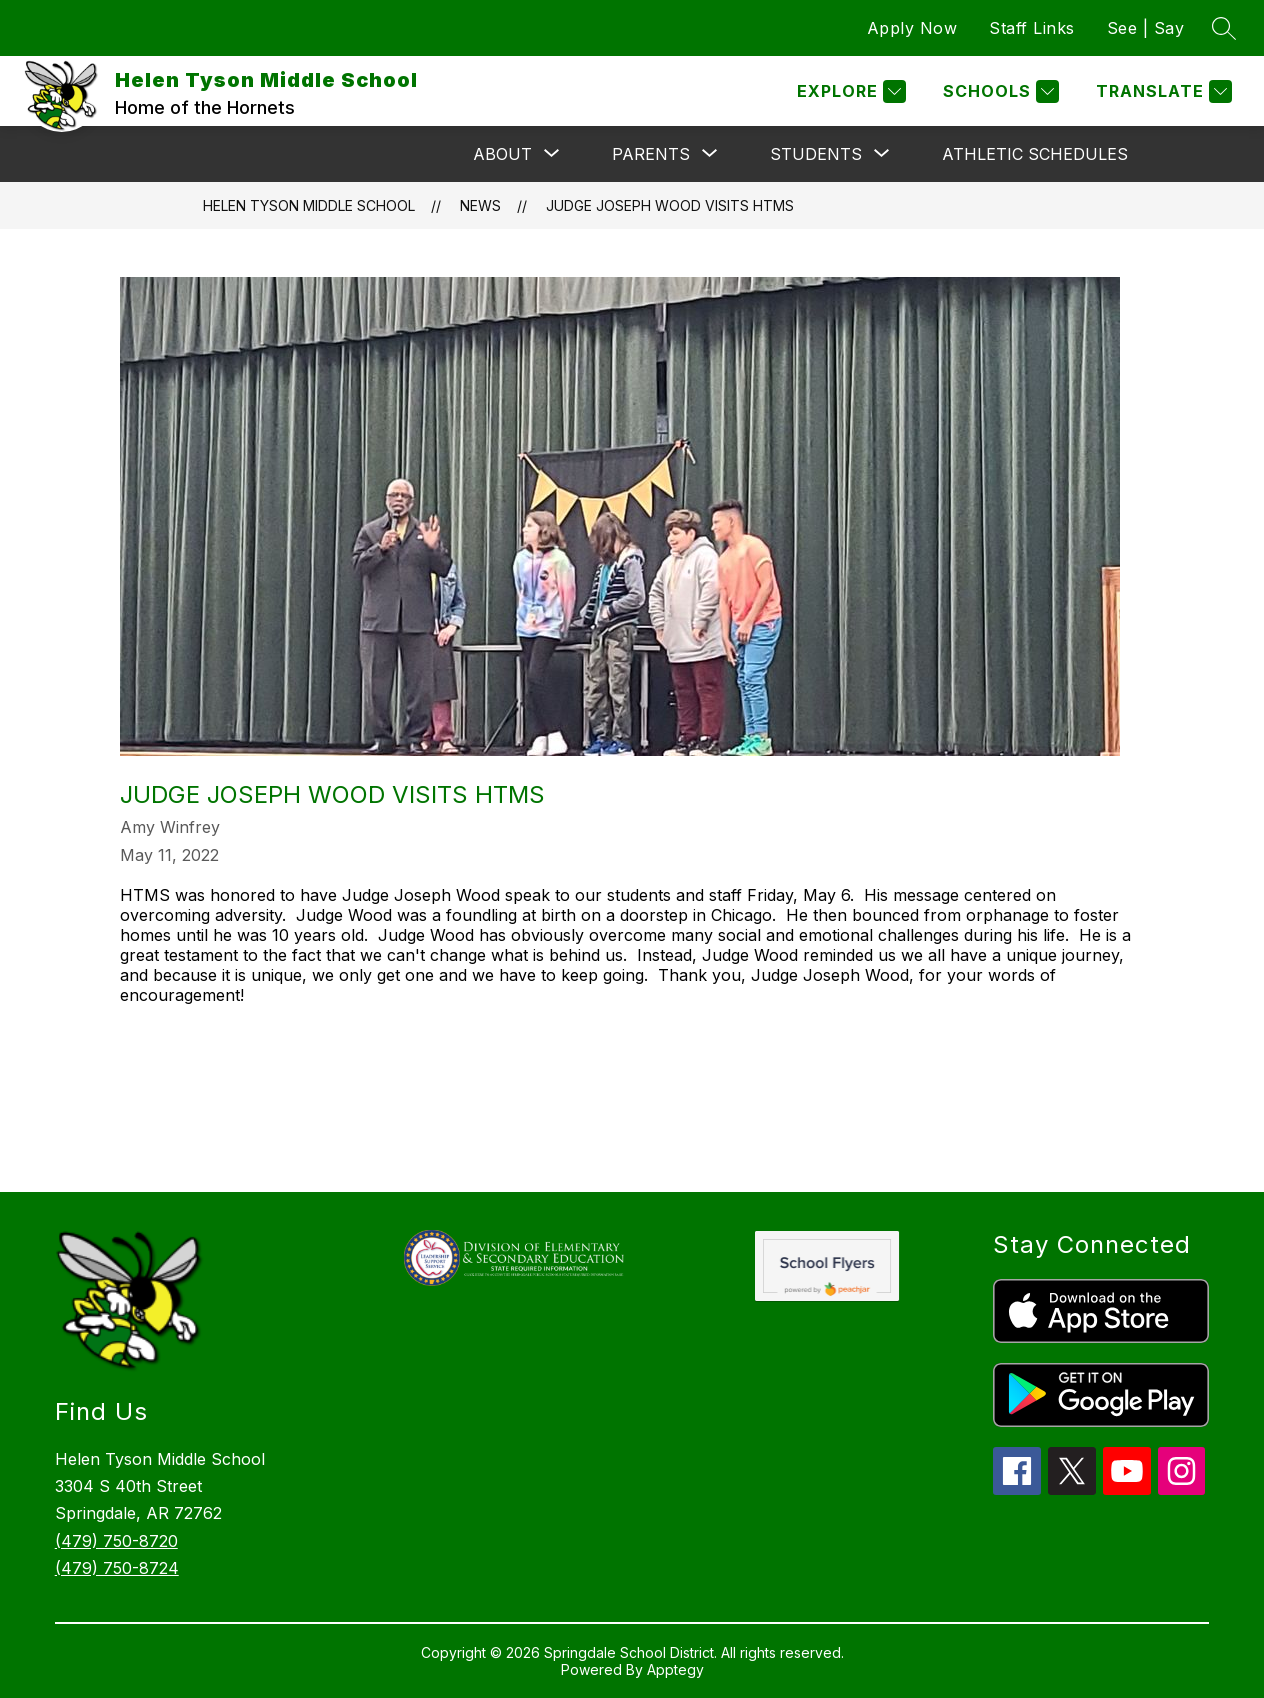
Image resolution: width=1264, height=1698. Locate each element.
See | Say (1146, 28)
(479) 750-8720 (116, 1541)
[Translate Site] (1161, 91)
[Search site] (1224, 28)
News (480, 205)
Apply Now (912, 28)
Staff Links (1032, 28)
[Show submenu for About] (502, 154)
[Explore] (849, 91)
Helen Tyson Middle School (309, 205)
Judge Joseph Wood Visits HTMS (670, 205)
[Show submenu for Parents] (651, 154)
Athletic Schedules (1035, 154)
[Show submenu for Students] (816, 154)
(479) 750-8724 (117, 1568)
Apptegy (675, 1669)
